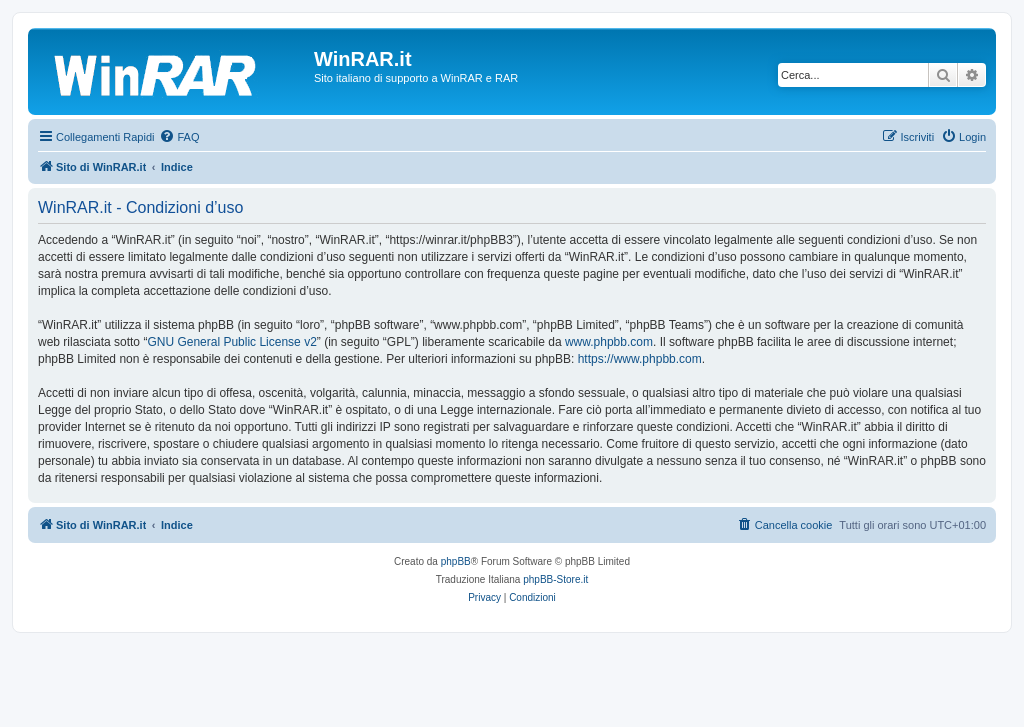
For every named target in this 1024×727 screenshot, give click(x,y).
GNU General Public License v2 (231, 342)
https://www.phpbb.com (640, 359)
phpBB (456, 561)
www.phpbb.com (609, 342)
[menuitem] (179, 137)
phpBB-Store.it (555, 579)
